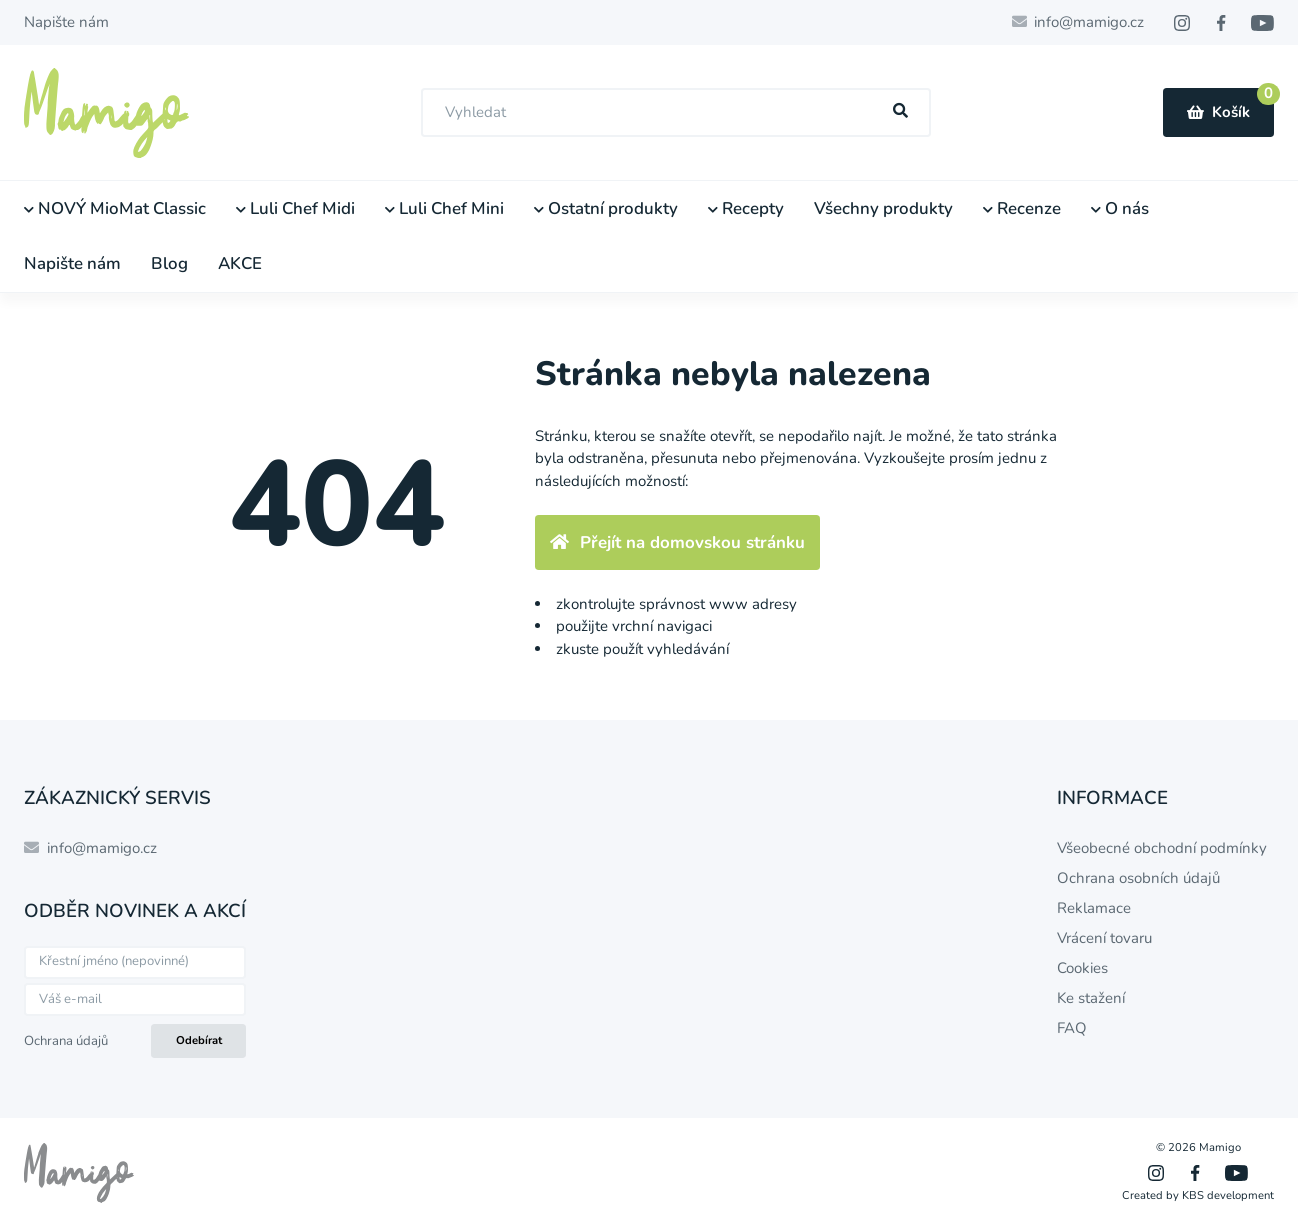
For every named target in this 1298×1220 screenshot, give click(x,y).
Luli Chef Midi (295, 208)
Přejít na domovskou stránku (677, 542)
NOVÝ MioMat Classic (115, 208)
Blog (169, 263)
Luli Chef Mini (444, 208)
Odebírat (199, 1040)
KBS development (1228, 1195)
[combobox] (676, 112)
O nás (1120, 208)
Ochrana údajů (66, 1041)
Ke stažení (1091, 998)
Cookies (1082, 968)
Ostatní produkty (606, 208)
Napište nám (66, 22)
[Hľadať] (901, 111)
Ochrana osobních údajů (1138, 878)
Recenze (1022, 208)
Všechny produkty (883, 208)
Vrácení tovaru (1104, 938)
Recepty (746, 208)
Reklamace (1094, 908)
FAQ (1072, 1028)
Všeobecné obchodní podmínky (1162, 848)
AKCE (240, 263)
